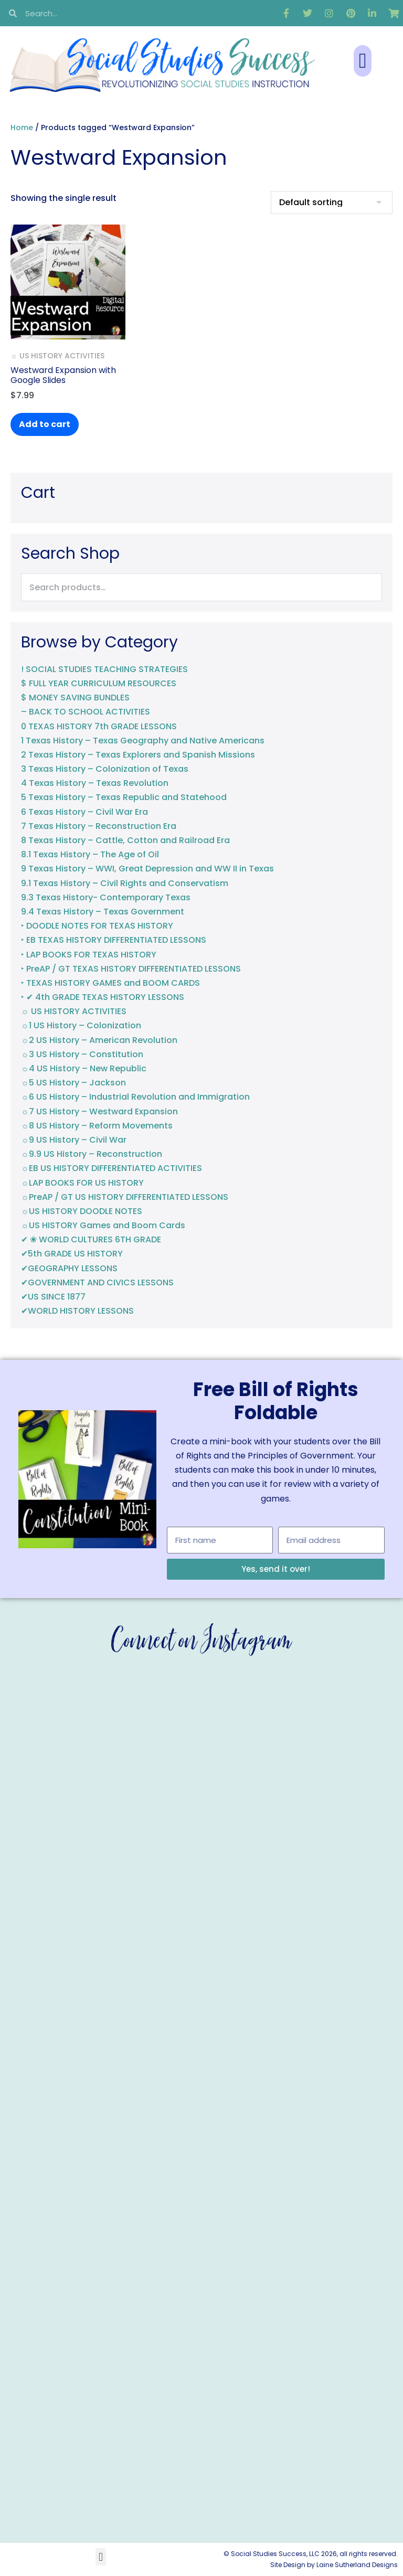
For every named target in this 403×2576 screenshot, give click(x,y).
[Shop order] (332, 202)
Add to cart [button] (44, 424)
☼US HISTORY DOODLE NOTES (81, 1211)
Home (21, 127)
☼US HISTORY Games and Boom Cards (103, 1225)
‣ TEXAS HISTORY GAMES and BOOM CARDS (110, 983)
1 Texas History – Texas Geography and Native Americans (142, 741)
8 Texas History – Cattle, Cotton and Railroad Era (125, 840)
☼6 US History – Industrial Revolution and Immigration (135, 1097)
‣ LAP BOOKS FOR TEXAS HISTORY (88, 955)
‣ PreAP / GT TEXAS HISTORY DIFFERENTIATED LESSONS (131, 969)
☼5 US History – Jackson (73, 1083)
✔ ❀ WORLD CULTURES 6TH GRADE (91, 1239)
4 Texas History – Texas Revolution (94, 783)
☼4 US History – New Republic (83, 1068)
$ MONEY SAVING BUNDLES (75, 697)
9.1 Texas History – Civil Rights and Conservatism (124, 883)
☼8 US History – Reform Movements (97, 1126)
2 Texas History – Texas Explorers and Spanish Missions (138, 755)
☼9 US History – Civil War (73, 1140)
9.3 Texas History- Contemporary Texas (105, 897)
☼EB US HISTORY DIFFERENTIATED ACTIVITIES (111, 1168)
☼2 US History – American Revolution (99, 1040)
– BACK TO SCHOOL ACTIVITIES (85, 712)
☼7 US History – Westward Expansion (99, 1111)
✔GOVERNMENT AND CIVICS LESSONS (97, 1282)
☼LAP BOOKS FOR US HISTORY (82, 1183)
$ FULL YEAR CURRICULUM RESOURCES (98, 683)
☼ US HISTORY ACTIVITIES (73, 1011)
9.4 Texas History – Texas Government (102, 912)
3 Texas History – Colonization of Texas (104, 769)
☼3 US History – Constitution (82, 1054)
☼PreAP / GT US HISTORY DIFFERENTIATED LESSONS (124, 1197)
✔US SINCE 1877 (53, 1297)
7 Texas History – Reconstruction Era (98, 826)
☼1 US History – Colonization (81, 1025)
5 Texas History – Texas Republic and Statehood (124, 797)
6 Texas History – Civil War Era (84, 812)
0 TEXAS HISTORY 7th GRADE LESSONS (99, 726)
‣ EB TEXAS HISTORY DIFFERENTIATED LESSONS (113, 940)
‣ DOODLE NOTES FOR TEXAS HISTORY (97, 926)
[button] (363, 61)
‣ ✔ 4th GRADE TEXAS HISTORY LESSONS (102, 997)
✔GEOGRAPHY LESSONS (69, 1268)
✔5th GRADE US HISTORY (72, 1254)
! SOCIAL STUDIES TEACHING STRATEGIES (104, 669)
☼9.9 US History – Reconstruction (91, 1154)
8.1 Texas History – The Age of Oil (90, 854)
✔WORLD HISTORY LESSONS (77, 1311)
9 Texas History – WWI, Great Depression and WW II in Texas (147, 869)
